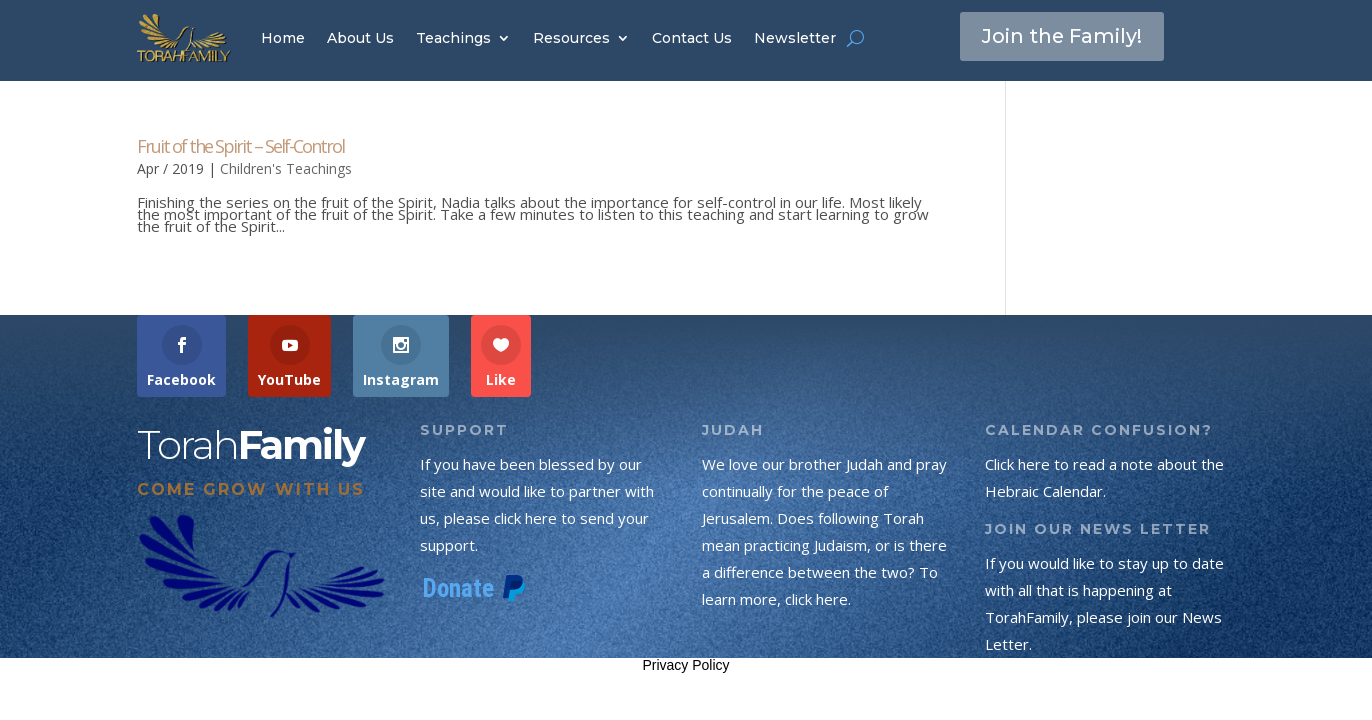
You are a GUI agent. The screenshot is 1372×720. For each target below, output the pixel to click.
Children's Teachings (286, 168)
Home (283, 38)
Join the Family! (1063, 37)
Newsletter (795, 38)
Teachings (453, 38)
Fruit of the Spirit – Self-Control (240, 146)
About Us (360, 38)
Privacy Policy (685, 665)
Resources (571, 38)
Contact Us (692, 38)
